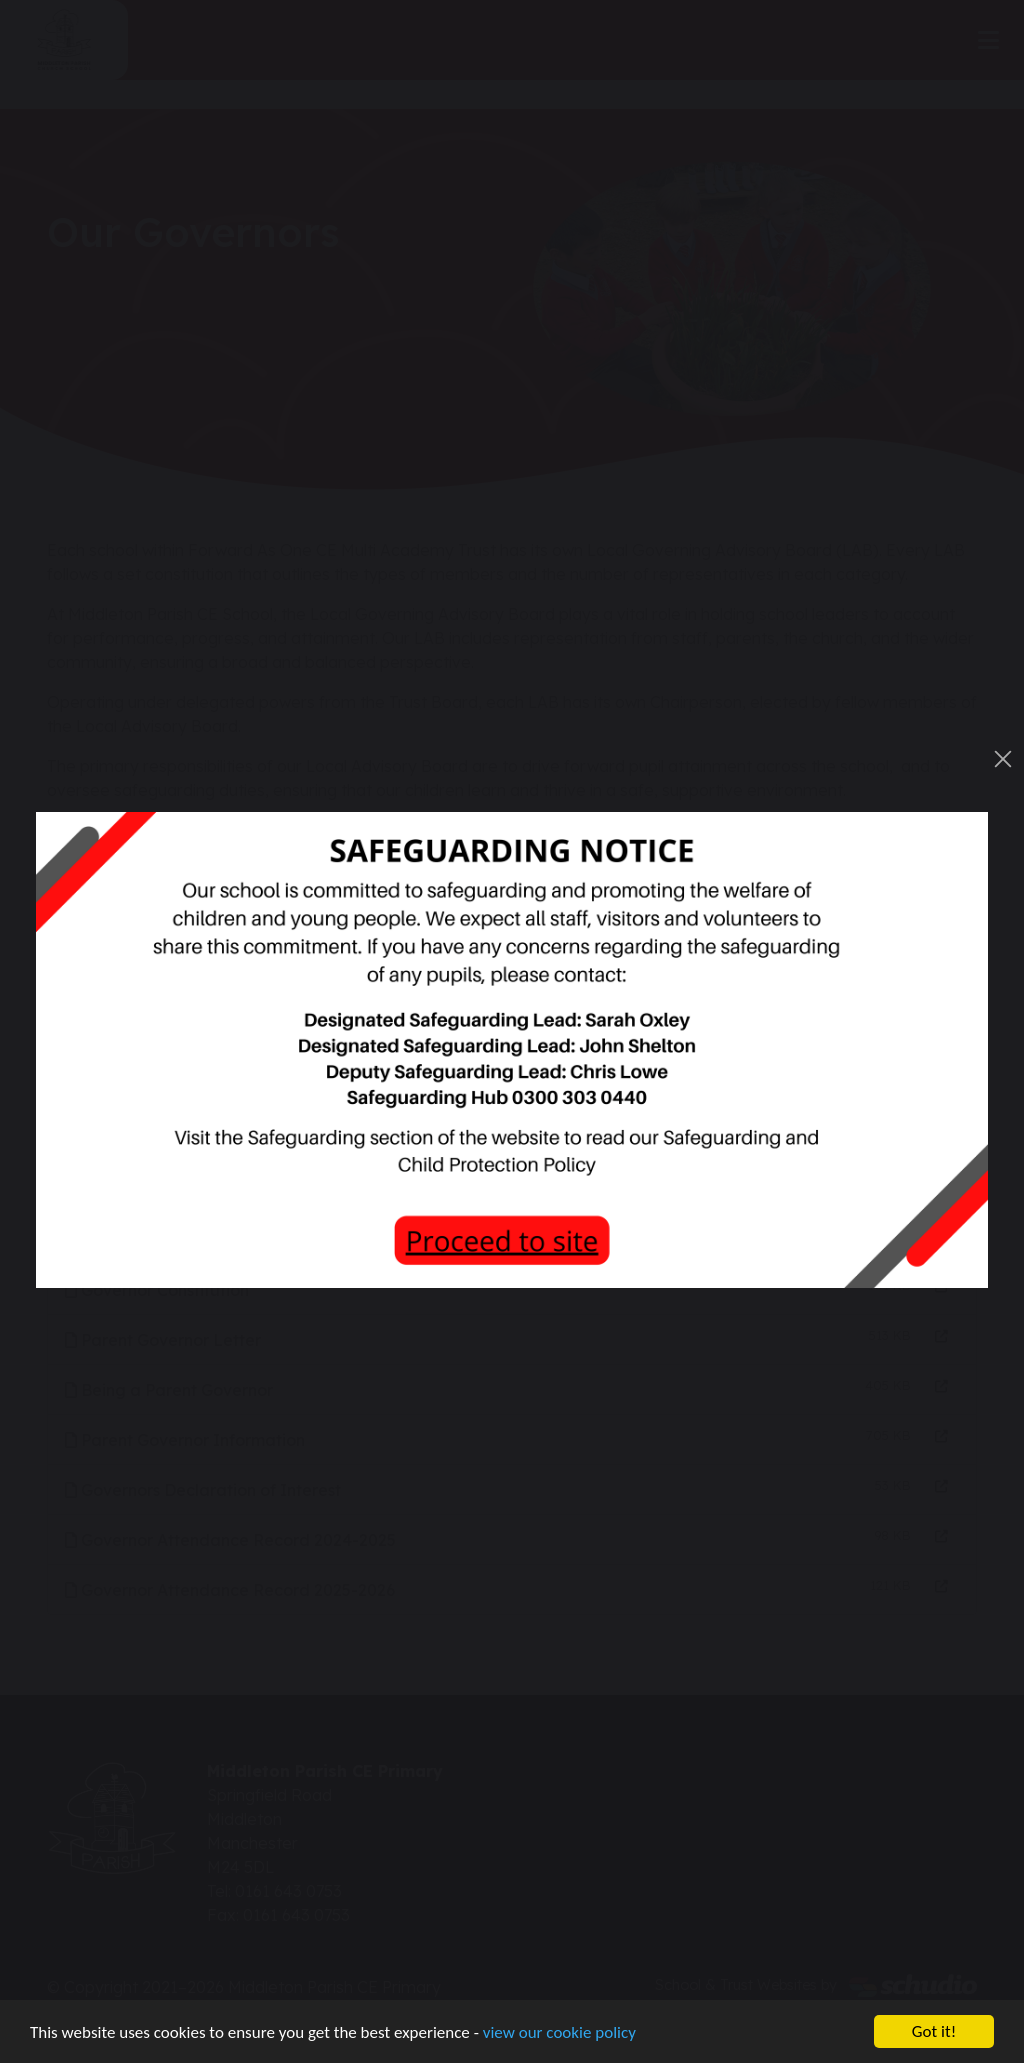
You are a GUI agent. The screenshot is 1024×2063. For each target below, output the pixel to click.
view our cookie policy (559, 2032)
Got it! (934, 2031)
